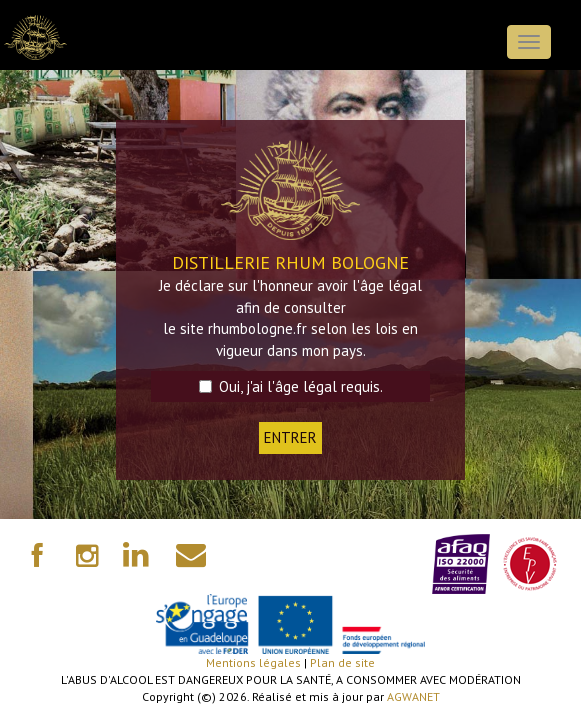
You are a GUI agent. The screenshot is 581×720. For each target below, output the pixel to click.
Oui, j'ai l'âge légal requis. (291, 386)
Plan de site (342, 662)
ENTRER (290, 437)
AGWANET (413, 696)
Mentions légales (253, 662)
